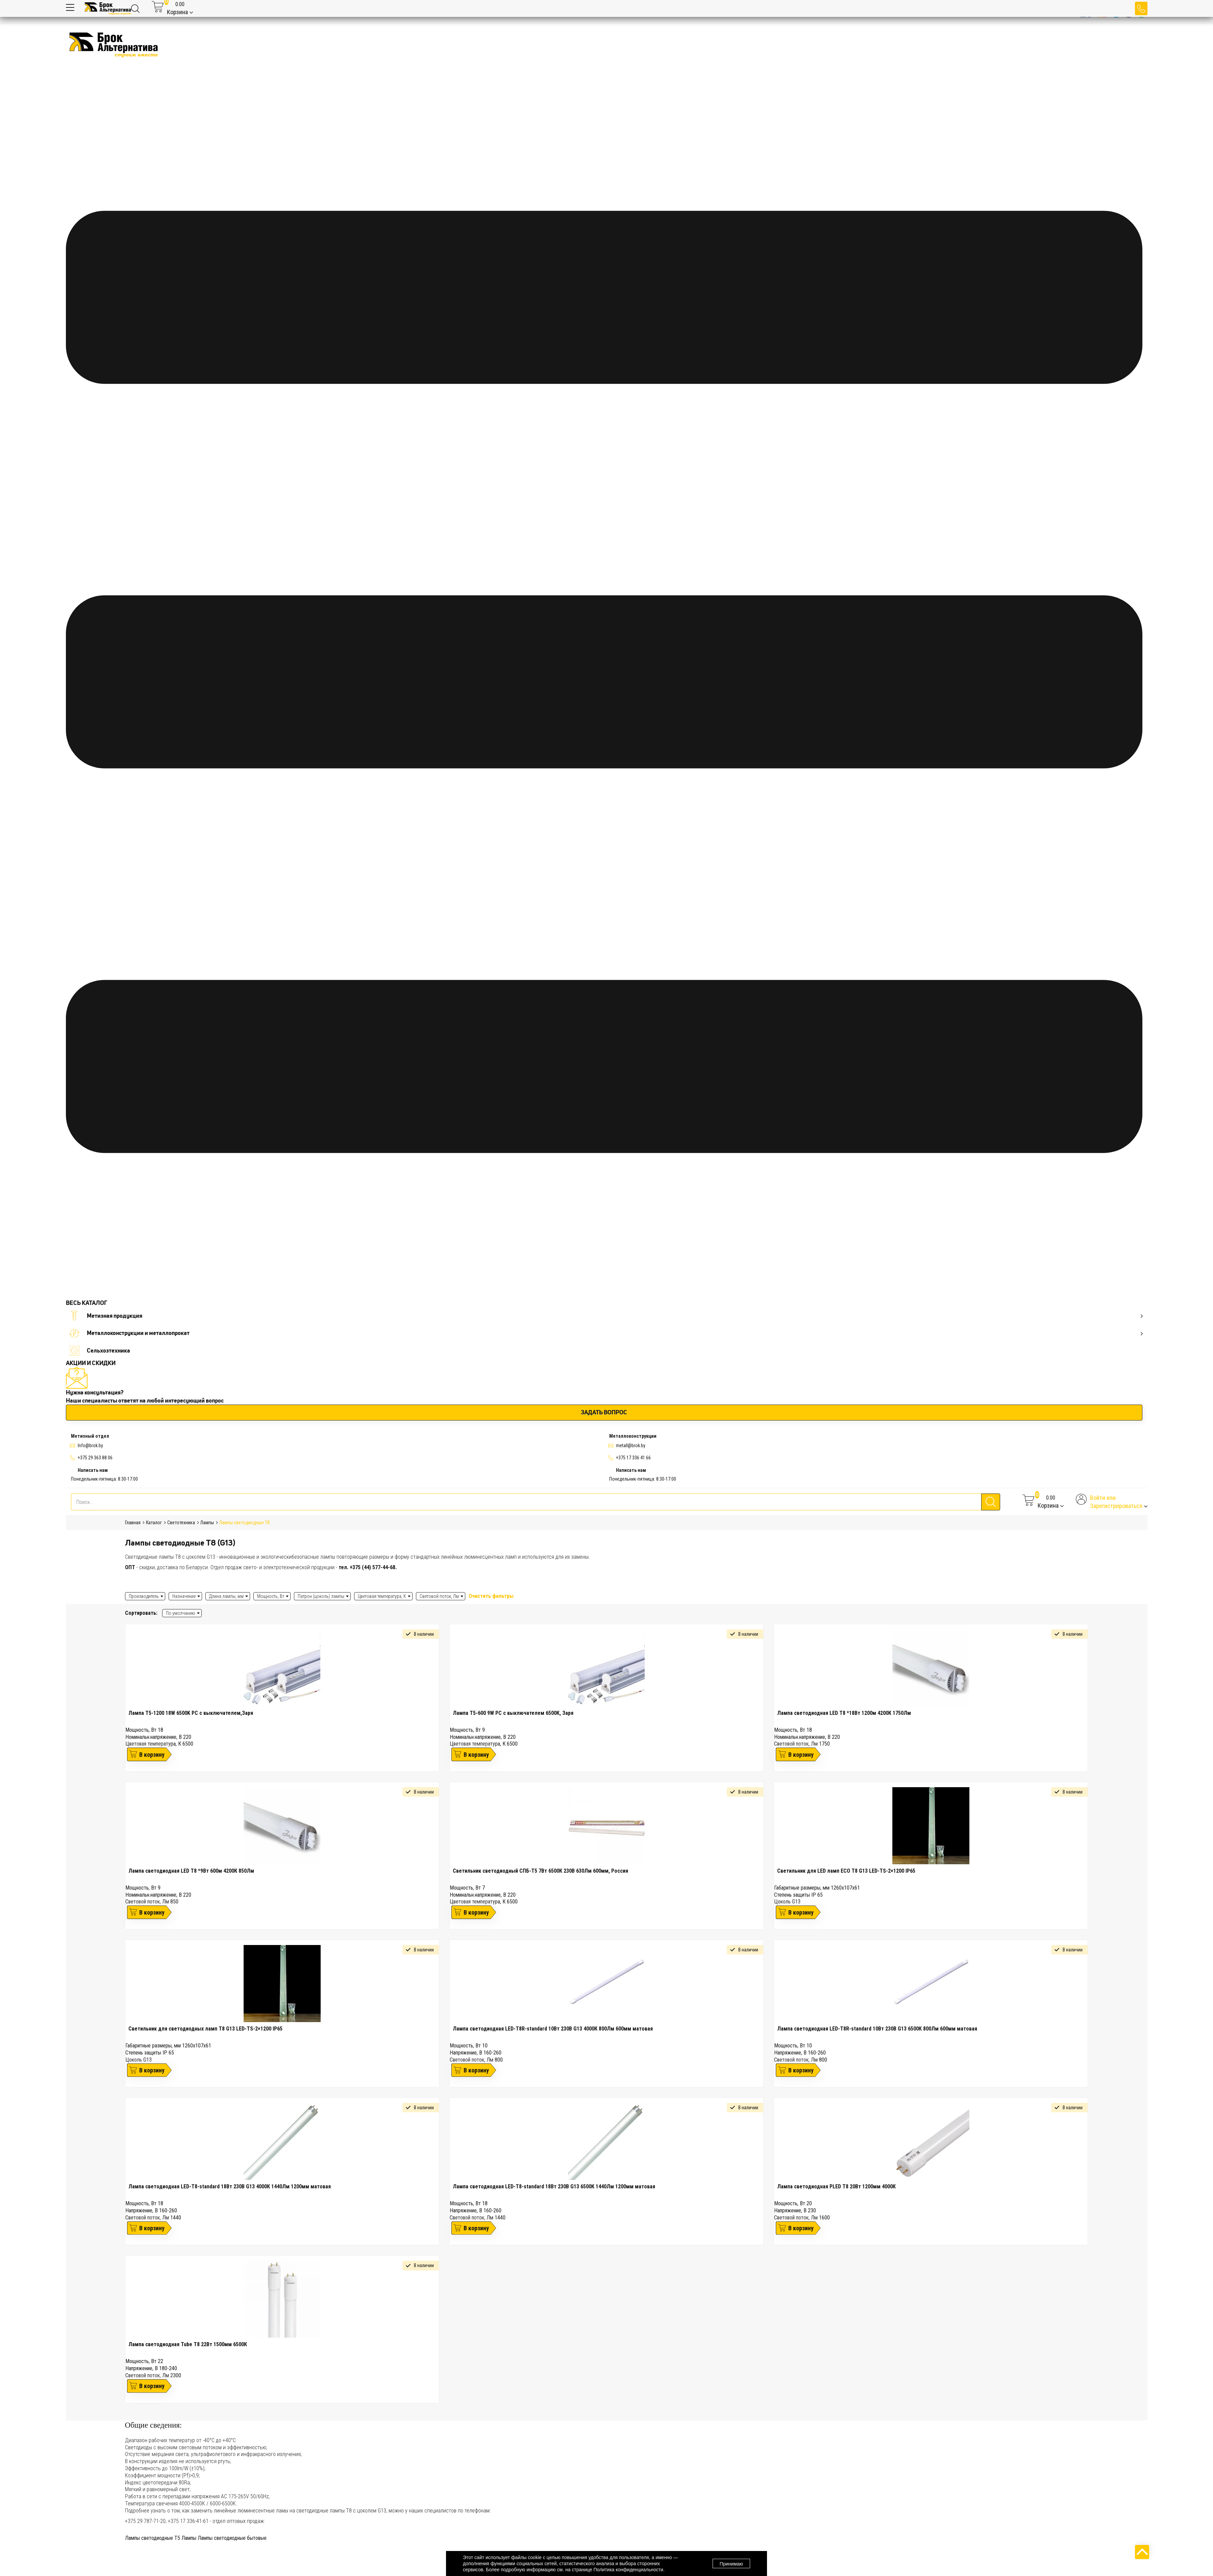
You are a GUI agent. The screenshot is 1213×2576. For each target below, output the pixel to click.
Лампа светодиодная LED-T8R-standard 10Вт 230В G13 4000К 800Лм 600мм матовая (553, 2028)
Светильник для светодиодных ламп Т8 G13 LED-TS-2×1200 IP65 (205, 2028)
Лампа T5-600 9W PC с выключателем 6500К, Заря (513, 1713)
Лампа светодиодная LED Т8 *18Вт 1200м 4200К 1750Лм (844, 1713)
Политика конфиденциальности (628, 2569)
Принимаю (731, 2564)
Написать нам (93, 1470)
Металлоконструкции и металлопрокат (605, 1333)
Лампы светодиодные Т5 (152, 2538)
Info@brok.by (90, 1445)
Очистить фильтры (491, 1596)
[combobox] (182, 1613)
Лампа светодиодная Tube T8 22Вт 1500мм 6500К (187, 2344)
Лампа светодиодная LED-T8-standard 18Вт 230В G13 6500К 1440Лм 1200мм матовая (554, 2186)
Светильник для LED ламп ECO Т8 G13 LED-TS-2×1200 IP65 (846, 1871)
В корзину (152, 1754)
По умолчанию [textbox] (180, 1613)
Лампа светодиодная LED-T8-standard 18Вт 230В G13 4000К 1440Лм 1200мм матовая (229, 2186)
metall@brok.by (630, 1445)
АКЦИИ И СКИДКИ (91, 1363)
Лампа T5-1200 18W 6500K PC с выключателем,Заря (190, 1713)
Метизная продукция (605, 1316)
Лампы (188, 2538)
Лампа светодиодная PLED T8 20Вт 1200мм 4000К (836, 2186)
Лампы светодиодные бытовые (232, 2538)
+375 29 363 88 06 (95, 1457)
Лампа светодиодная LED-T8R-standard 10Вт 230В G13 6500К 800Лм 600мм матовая (877, 2028)
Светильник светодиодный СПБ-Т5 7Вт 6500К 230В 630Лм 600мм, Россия (540, 1871)
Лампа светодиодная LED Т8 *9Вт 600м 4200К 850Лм (191, 1871)
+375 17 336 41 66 (633, 1457)
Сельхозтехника (99, 1351)
